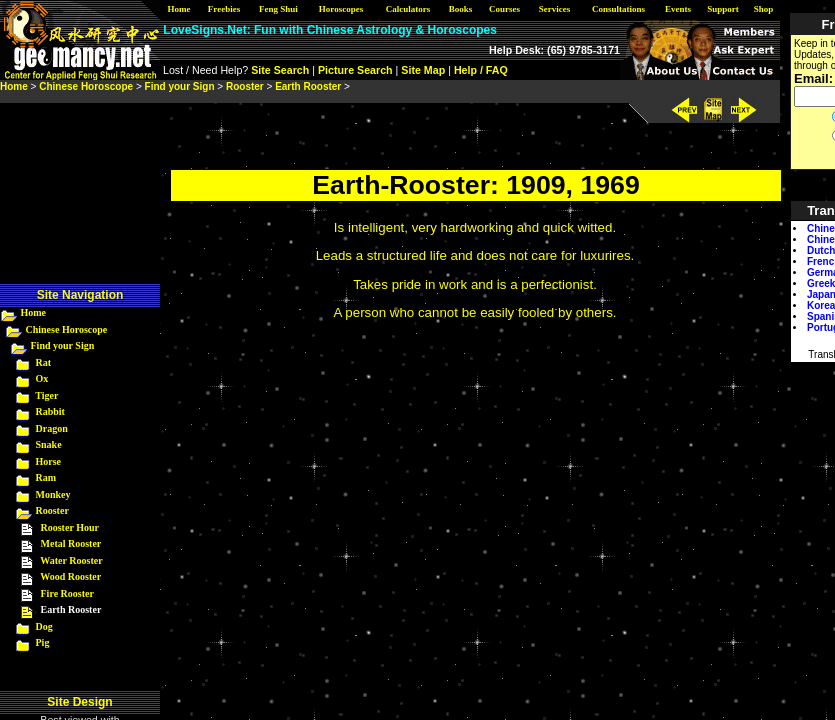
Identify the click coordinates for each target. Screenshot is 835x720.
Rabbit (50, 411)
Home (34, 312)
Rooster (52, 510)
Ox (42, 378)
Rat (44, 362)
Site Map (423, 70)
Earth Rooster (308, 86)
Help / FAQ (481, 70)
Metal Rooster (71, 543)
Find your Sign (63, 345)
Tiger (46, 395)
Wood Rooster (70, 576)
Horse (49, 461)
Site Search (280, 70)
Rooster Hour (70, 527)
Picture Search (355, 70)
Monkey (53, 494)
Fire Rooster (67, 593)
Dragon (52, 428)
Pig (43, 642)
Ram (46, 477)
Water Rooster (71, 560)
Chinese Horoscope (67, 329)
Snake (49, 444)
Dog (44, 626)
